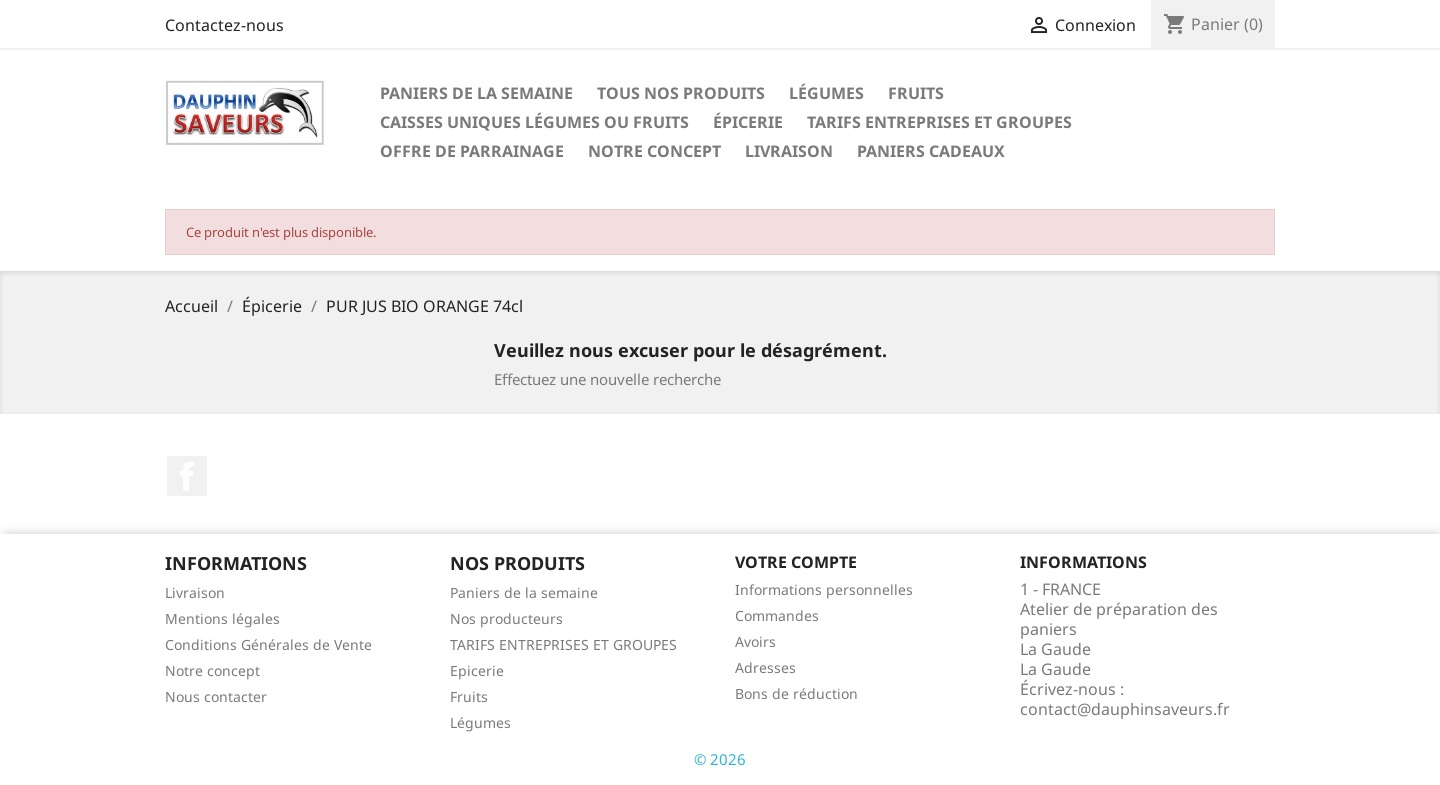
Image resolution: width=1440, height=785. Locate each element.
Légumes (826, 93)
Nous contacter (216, 696)
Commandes (777, 615)
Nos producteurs (506, 618)
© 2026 (720, 759)
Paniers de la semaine (476, 93)
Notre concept (654, 151)
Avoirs (755, 641)
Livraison (789, 151)
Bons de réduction (796, 693)
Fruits (916, 93)
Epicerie (477, 670)
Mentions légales (222, 618)
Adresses (765, 667)
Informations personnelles (824, 589)
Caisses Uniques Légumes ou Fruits (534, 122)
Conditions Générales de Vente (268, 644)
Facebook (187, 476)
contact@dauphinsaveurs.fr (1125, 709)
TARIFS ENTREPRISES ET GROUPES (939, 122)
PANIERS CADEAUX (931, 151)
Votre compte (796, 562)
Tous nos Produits (681, 93)
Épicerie (748, 122)
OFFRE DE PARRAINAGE (472, 151)
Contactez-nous (224, 25)
